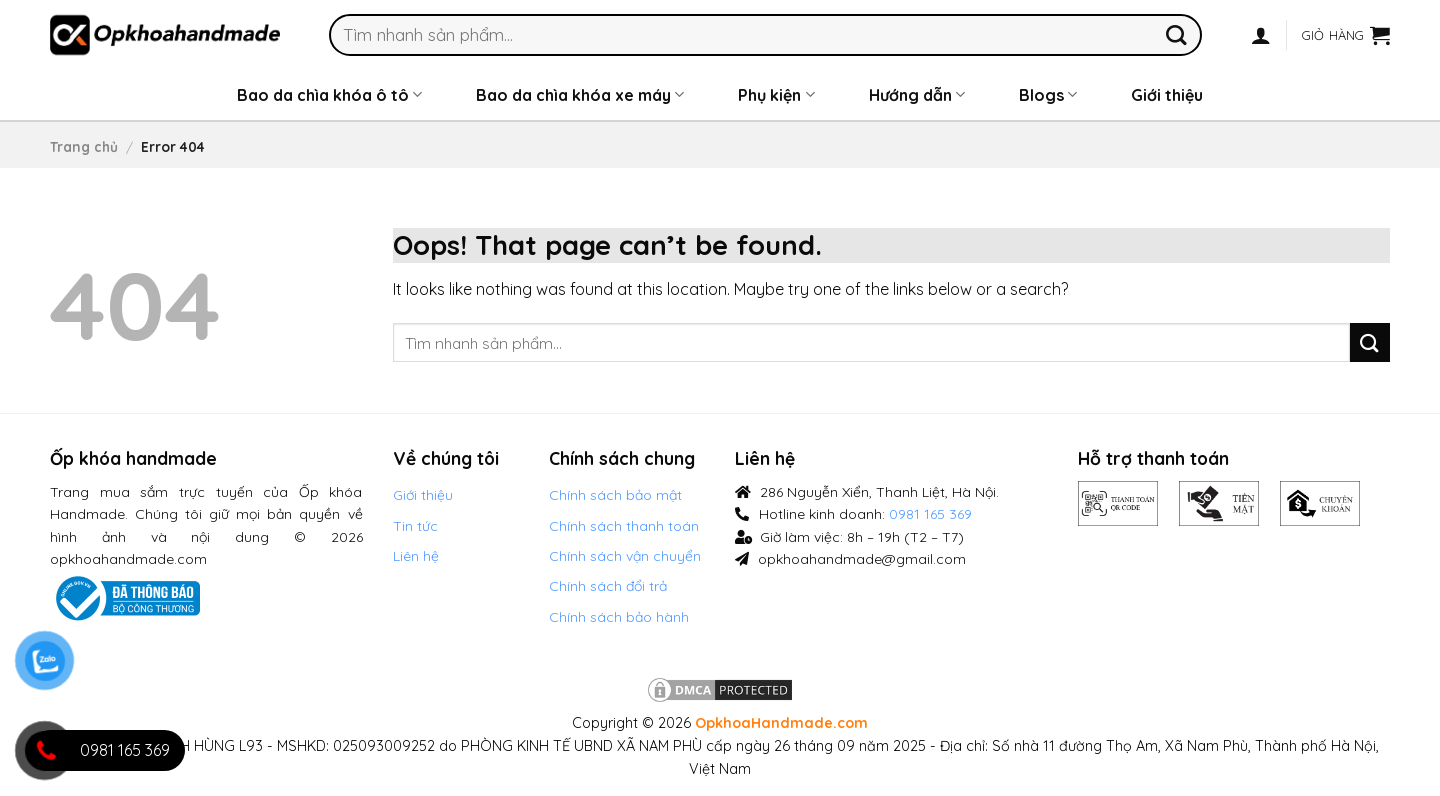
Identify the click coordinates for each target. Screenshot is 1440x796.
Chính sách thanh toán (624, 526)
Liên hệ (416, 556)
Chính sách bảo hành (619, 617)
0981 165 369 (930, 514)
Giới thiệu (1167, 95)
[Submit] (1177, 34)
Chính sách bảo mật (615, 495)
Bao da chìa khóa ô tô (329, 95)
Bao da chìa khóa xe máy (580, 95)
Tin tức (415, 526)
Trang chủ (84, 146)
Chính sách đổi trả (608, 586)
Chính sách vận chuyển (625, 556)
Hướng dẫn (917, 95)
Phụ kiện (776, 95)
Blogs (1048, 95)
